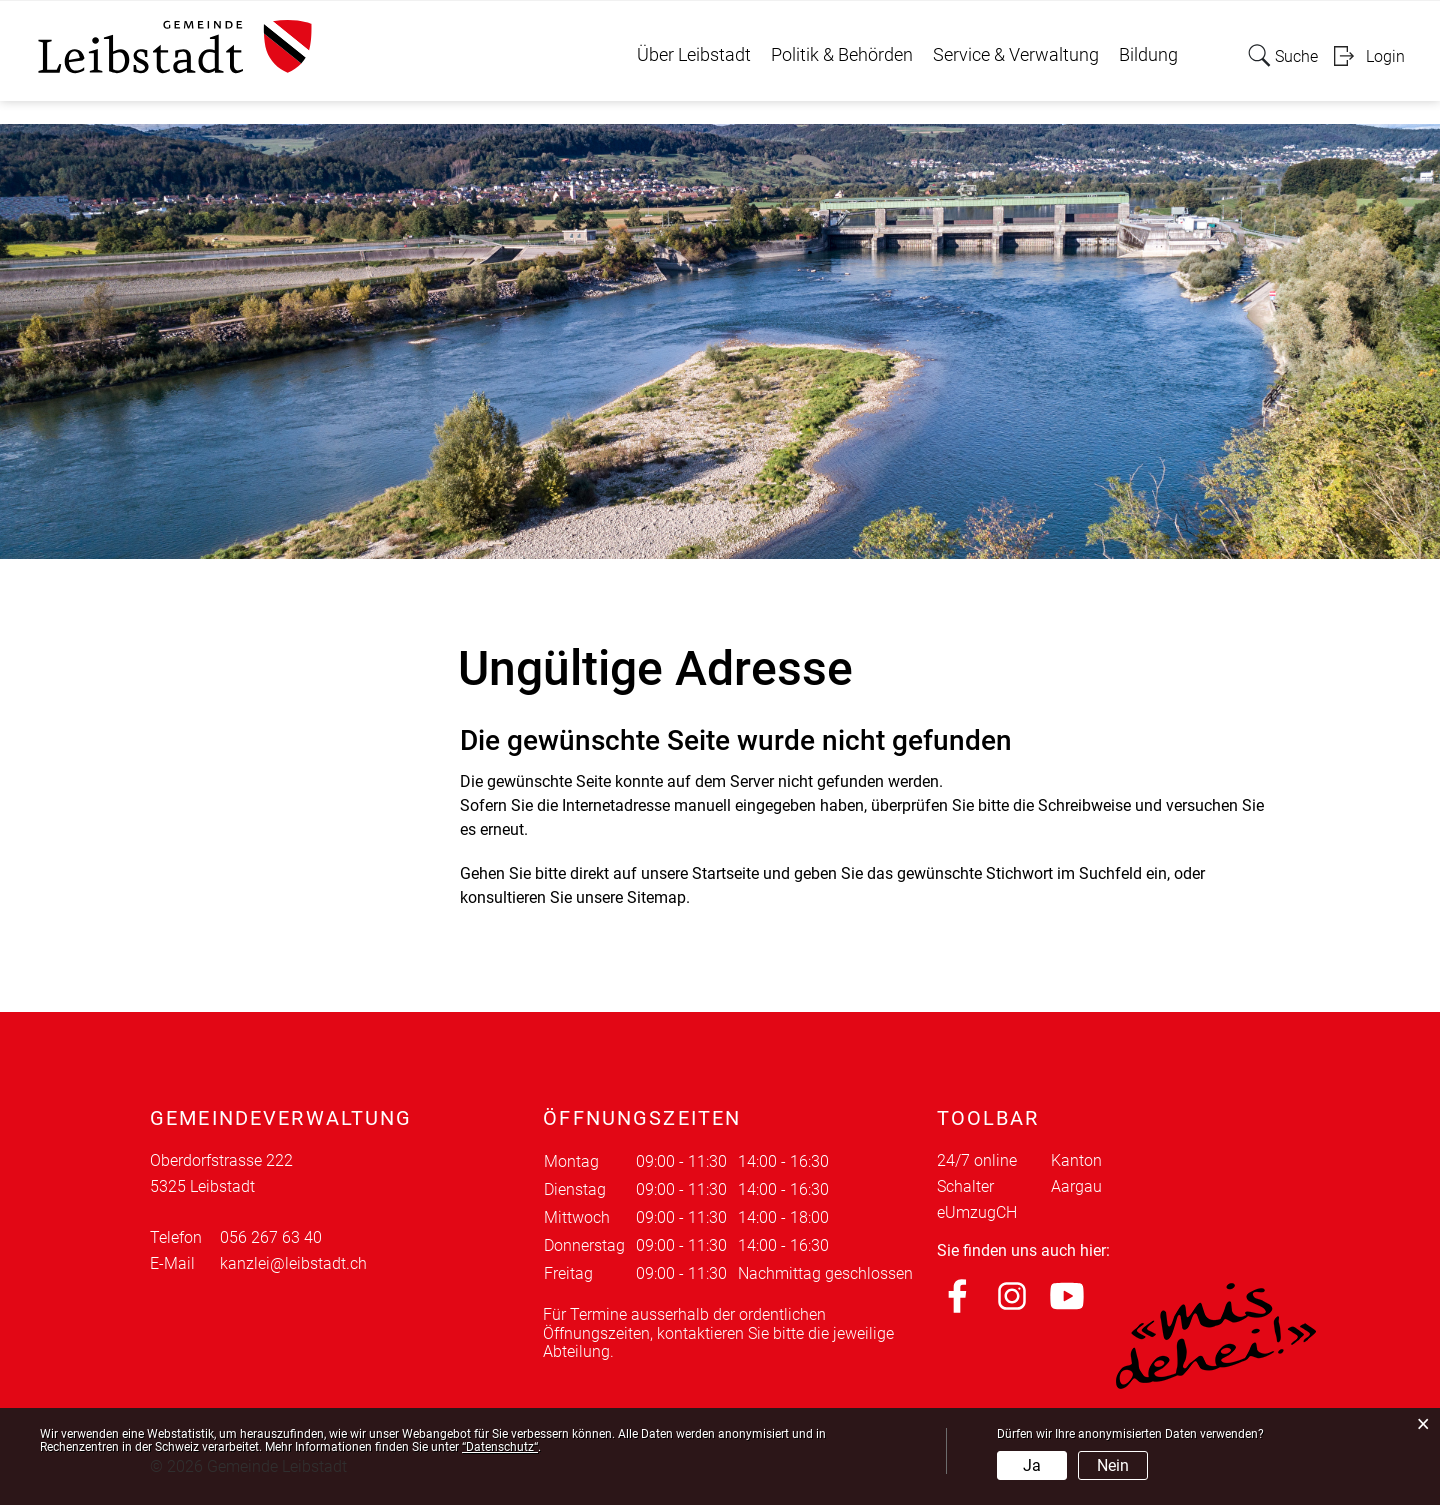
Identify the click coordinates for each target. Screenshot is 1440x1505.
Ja (1032, 1465)
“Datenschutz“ (500, 1447)
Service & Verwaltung (1016, 55)
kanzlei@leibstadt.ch (293, 1263)
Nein (1113, 1465)
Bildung (1148, 55)
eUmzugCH (977, 1212)
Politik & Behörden (842, 55)
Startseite (725, 873)
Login (1385, 56)
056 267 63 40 (271, 1237)
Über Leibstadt (694, 55)
